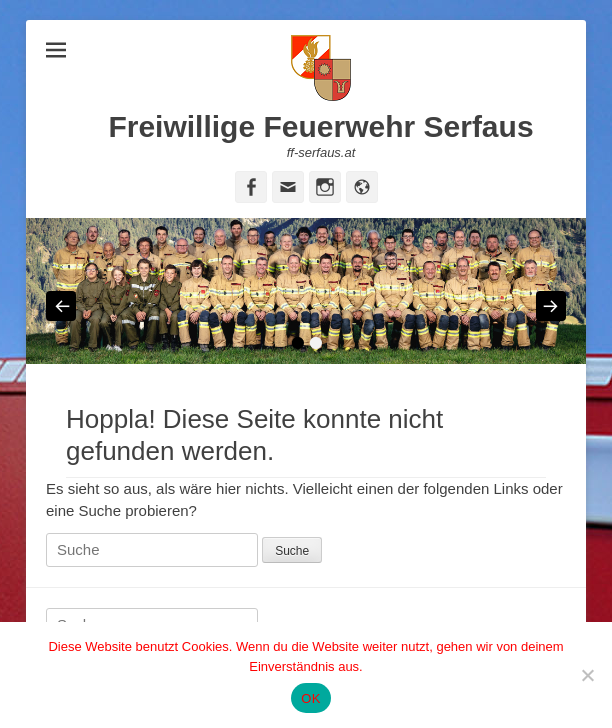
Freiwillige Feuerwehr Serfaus (320, 126)
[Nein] (587, 675)
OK (310, 698)
